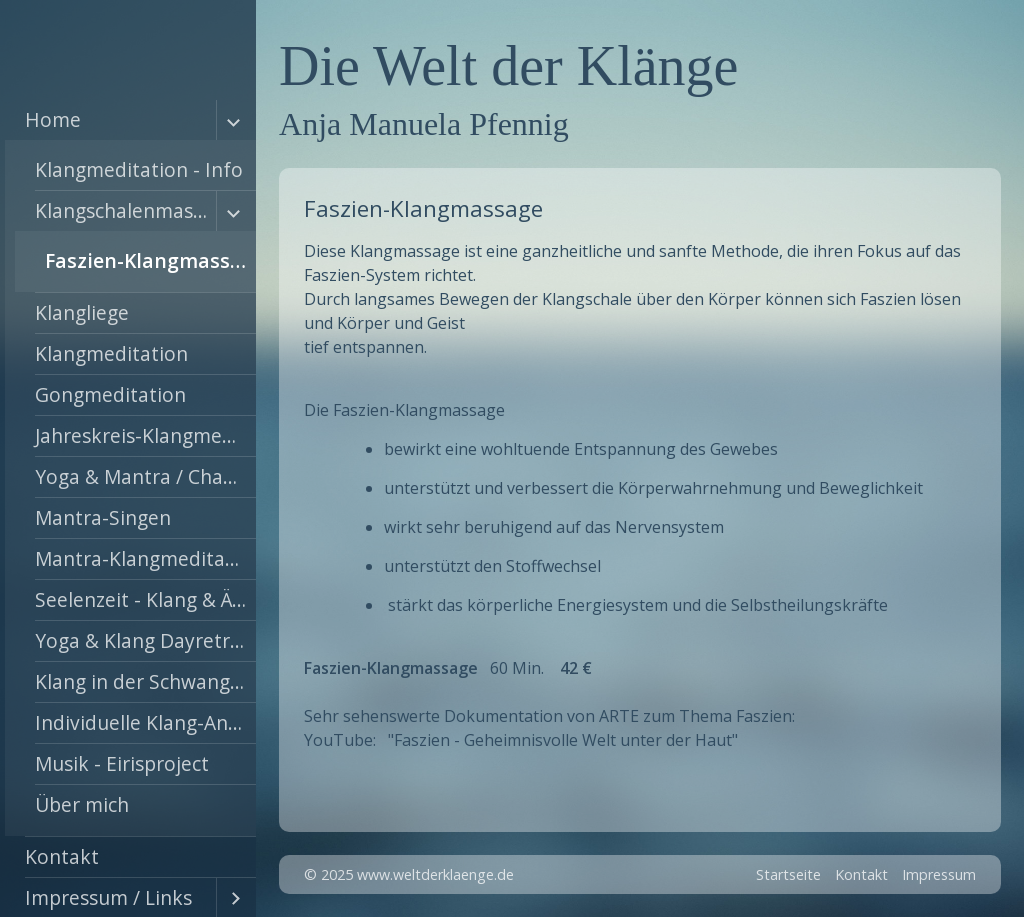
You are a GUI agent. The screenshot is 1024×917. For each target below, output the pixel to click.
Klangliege (82, 312)
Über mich (82, 804)
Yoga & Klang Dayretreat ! (145, 640)
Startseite (788, 874)
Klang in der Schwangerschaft (145, 681)
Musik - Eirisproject (122, 763)
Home (53, 119)
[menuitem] (130, 468)
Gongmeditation (110, 394)
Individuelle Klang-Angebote (145, 722)
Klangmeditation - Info (139, 169)
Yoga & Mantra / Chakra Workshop (145, 476)
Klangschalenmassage (125, 210)
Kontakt (62, 856)
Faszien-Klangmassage (150, 260)
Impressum (939, 874)
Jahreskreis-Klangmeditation (145, 435)
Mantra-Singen (103, 517)
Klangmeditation (111, 353)
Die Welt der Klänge (508, 66)
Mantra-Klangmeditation (145, 558)
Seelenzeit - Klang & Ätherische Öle (145, 599)
